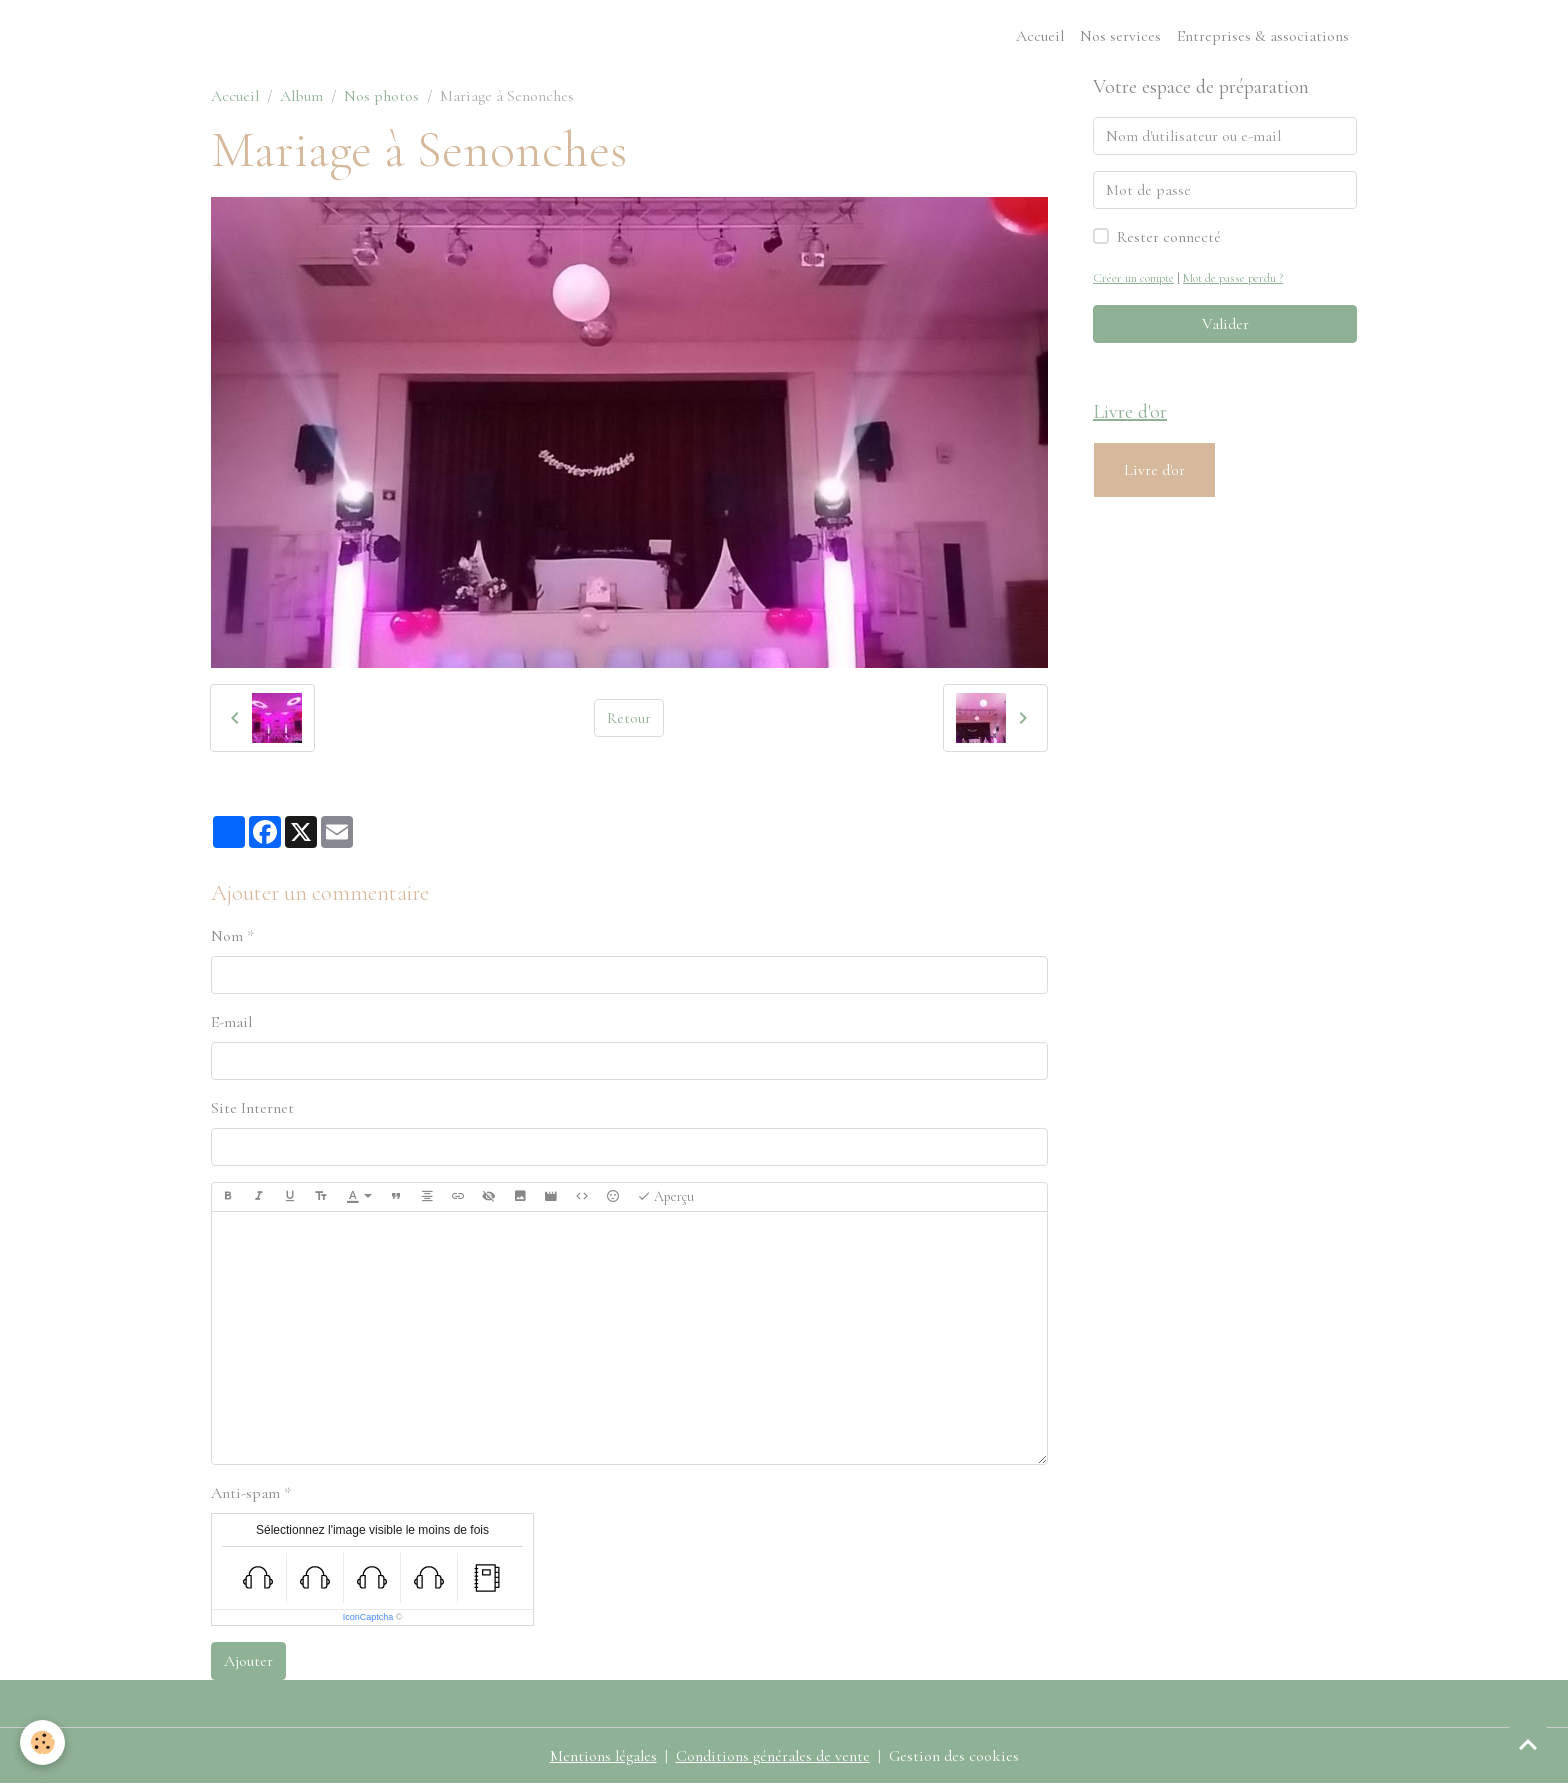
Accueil (1040, 36)
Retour (629, 718)
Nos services (1120, 36)
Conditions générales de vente (773, 1756)
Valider (1225, 324)
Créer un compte (1133, 278)
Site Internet (252, 1108)
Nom (227, 936)
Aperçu (665, 1197)
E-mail (231, 1022)
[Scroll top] (1528, 1744)
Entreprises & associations (1263, 36)
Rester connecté (1169, 237)
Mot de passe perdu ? (1233, 278)
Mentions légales (603, 1756)
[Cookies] (42, 1742)
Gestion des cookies (954, 1756)
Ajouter (248, 1661)
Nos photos (381, 96)
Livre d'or (1154, 470)
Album (301, 96)
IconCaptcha (368, 1617)
